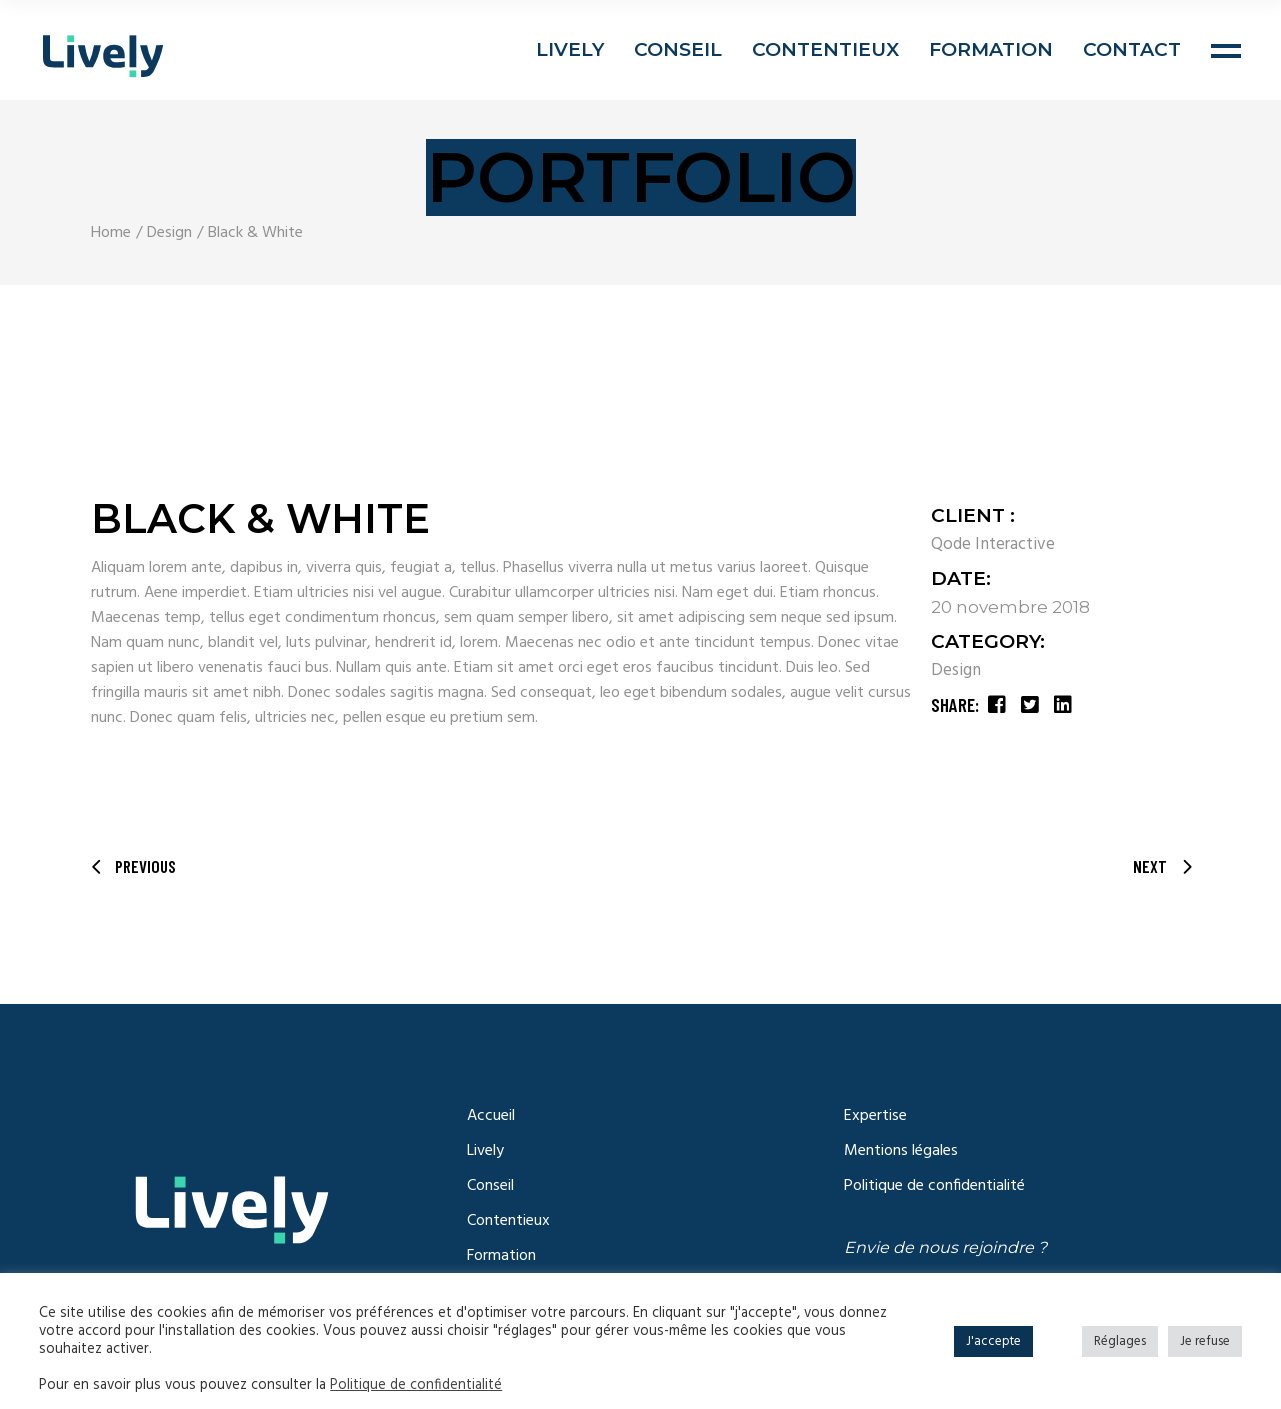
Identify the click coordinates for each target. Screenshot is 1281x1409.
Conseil (490, 1186)
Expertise (875, 1116)
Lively (485, 1151)
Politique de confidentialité (934, 1186)
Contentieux (508, 1221)
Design (956, 670)
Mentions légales (901, 1151)
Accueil (491, 1116)
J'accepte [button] (993, 1341)
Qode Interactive (993, 544)
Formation (501, 1256)
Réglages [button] (1120, 1341)
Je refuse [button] (1205, 1341)
